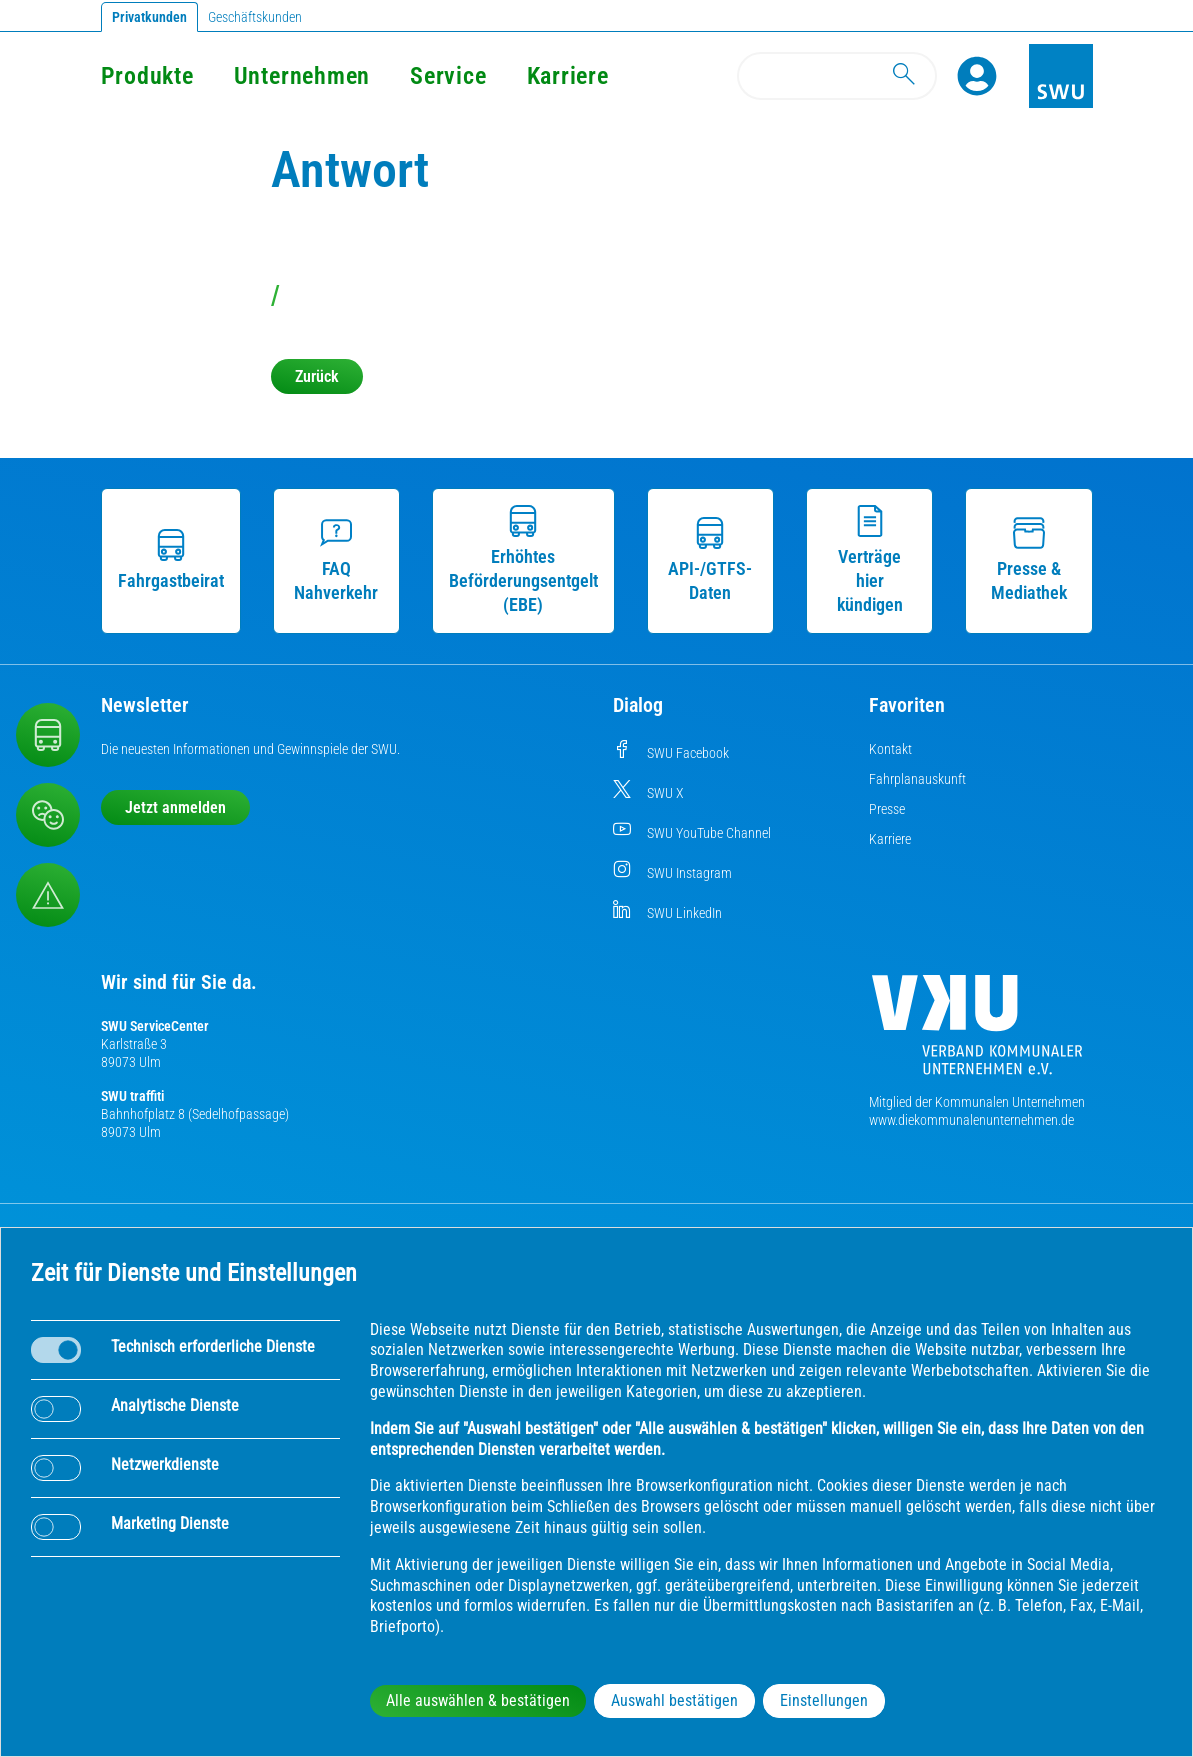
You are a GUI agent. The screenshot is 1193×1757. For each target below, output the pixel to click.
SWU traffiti (132, 1096)
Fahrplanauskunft (917, 779)
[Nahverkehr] (48, 735)
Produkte (147, 76)
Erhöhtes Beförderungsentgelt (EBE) (523, 560)
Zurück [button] (317, 376)
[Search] (837, 76)
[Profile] (977, 76)
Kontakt (890, 749)
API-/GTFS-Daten (710, 560)
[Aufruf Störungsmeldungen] (48, 895)
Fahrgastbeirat (171, 560)
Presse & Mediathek (1029, 560)
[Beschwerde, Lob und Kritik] (48, 815)
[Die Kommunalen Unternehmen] (977, 1032)
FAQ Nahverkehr (336, 560)
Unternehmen (302, 76)
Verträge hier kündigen (870, 560)
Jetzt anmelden (175, 807)
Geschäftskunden (255, 17)
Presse (887, 809)
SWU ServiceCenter (155, 1026)
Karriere (568, 76)
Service (448, 76)
